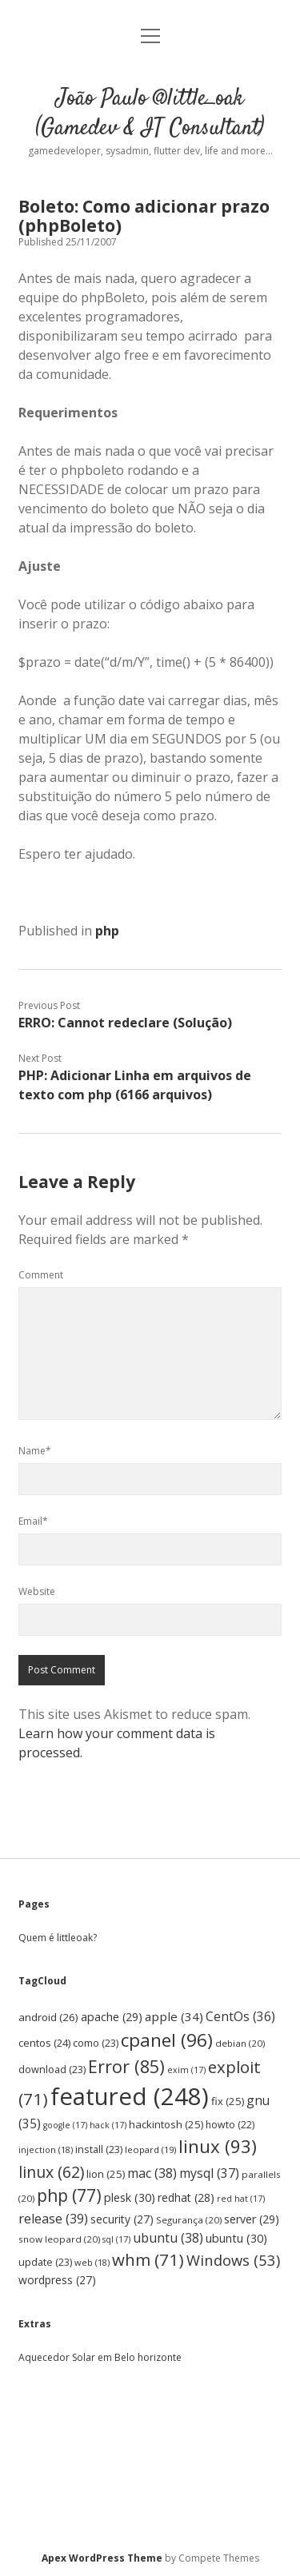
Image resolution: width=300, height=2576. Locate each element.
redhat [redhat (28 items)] (186, 2197)
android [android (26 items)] (48, 2017)
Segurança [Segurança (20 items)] (189, 2220)
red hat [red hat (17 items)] (241, 2198)
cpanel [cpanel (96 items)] (167, 2040)
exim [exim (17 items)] (186, 2070)
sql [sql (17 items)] (116, 2239)
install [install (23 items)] (98, 2149)
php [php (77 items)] (69, 2195)
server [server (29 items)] (251, 2219)
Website (36, 1591)
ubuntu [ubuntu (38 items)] (168, 2238)
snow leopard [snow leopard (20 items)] (59, 2239)
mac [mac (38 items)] (152, 2173)
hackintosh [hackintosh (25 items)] (166, 2124)
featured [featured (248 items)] (129, 2096)
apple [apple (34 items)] (174, 2016)
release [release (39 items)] (53, 2218)
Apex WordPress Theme (102, 2558)
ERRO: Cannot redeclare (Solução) (125, 1022)
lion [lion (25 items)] (105, 2174)
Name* (34, 1450)
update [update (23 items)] (45, 2262)
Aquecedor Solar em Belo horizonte (100, 2357)
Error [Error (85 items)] (126, 2066)
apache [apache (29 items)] (111, 2016)
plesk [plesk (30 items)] (129, 2197)
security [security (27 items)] (122, 2219)
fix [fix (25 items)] (227, 2101)
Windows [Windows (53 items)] (233, 2260)
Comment (40, 1275)
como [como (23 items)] (95, 2043)
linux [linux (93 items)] (217, 2146)
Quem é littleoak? (57, 1937)
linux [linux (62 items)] (51, 2172)
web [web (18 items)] (92, 2262)
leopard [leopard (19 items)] (150, 2149)
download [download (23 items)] (52, 2069)
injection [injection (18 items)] (45, 2149)
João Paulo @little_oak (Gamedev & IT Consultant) (150, 114)
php (107, 930)
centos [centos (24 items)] (44, 2043)
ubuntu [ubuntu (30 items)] (236, 2238)
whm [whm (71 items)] (148, 2259)
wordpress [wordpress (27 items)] (57, 2279)
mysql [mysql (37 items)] (209, 2173)
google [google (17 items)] (65, 2125)
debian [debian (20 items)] (240, 2043)
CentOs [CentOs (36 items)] (240, 2016)
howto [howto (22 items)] (230, 2124)
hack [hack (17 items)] (108, 2125)
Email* (33, 1521)
